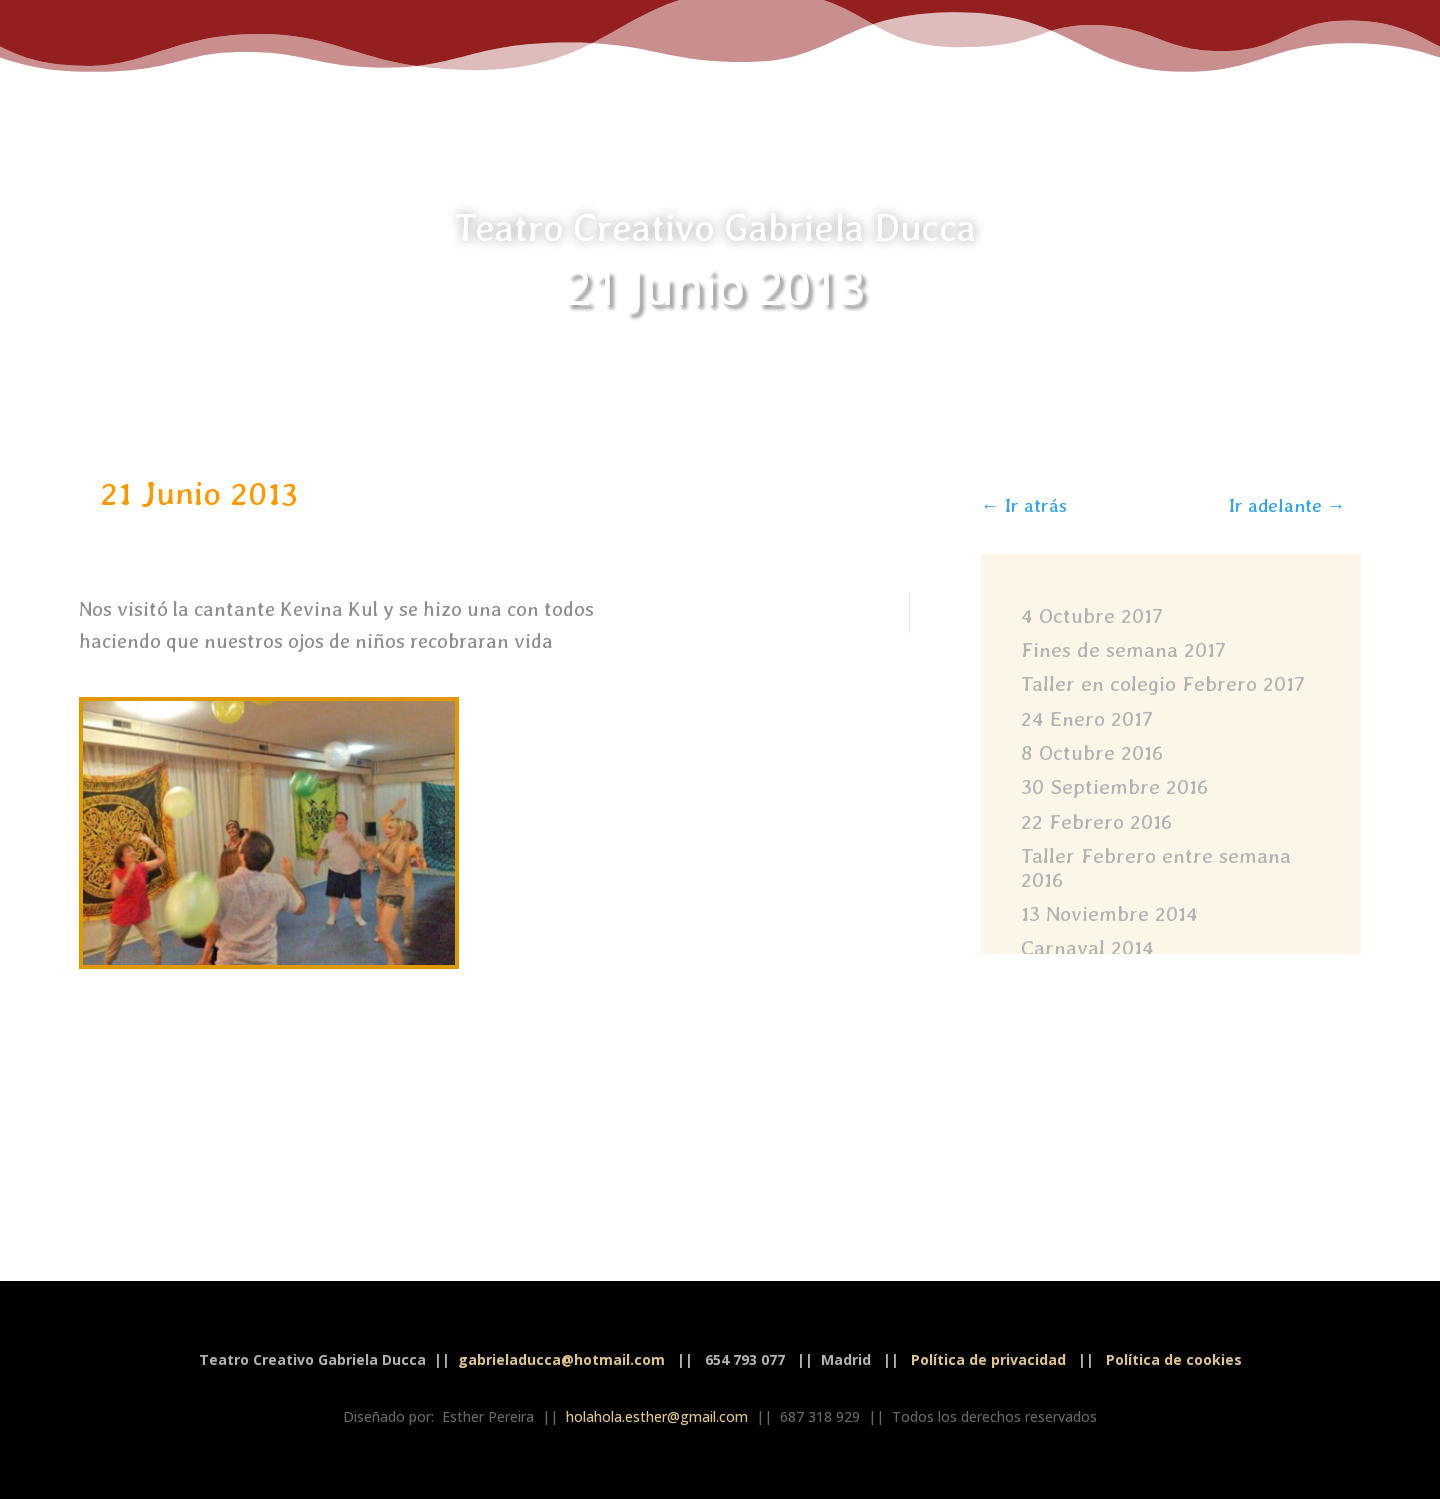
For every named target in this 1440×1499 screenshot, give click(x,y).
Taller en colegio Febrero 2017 (1163, 683)
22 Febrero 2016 (1096, 821)
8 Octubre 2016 (1092, 752)
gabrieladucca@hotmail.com (561, 1359)
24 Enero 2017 (1087, 718)
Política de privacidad (988, 1359)
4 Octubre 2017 (1092, 615)
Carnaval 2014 (1087, 947)
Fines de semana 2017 (1123, 649)
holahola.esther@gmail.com (657, 1416)
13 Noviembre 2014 (1109, 913)
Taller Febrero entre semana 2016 (1156, 867)
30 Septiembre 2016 (1114, 786)
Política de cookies (1174, 1359)
